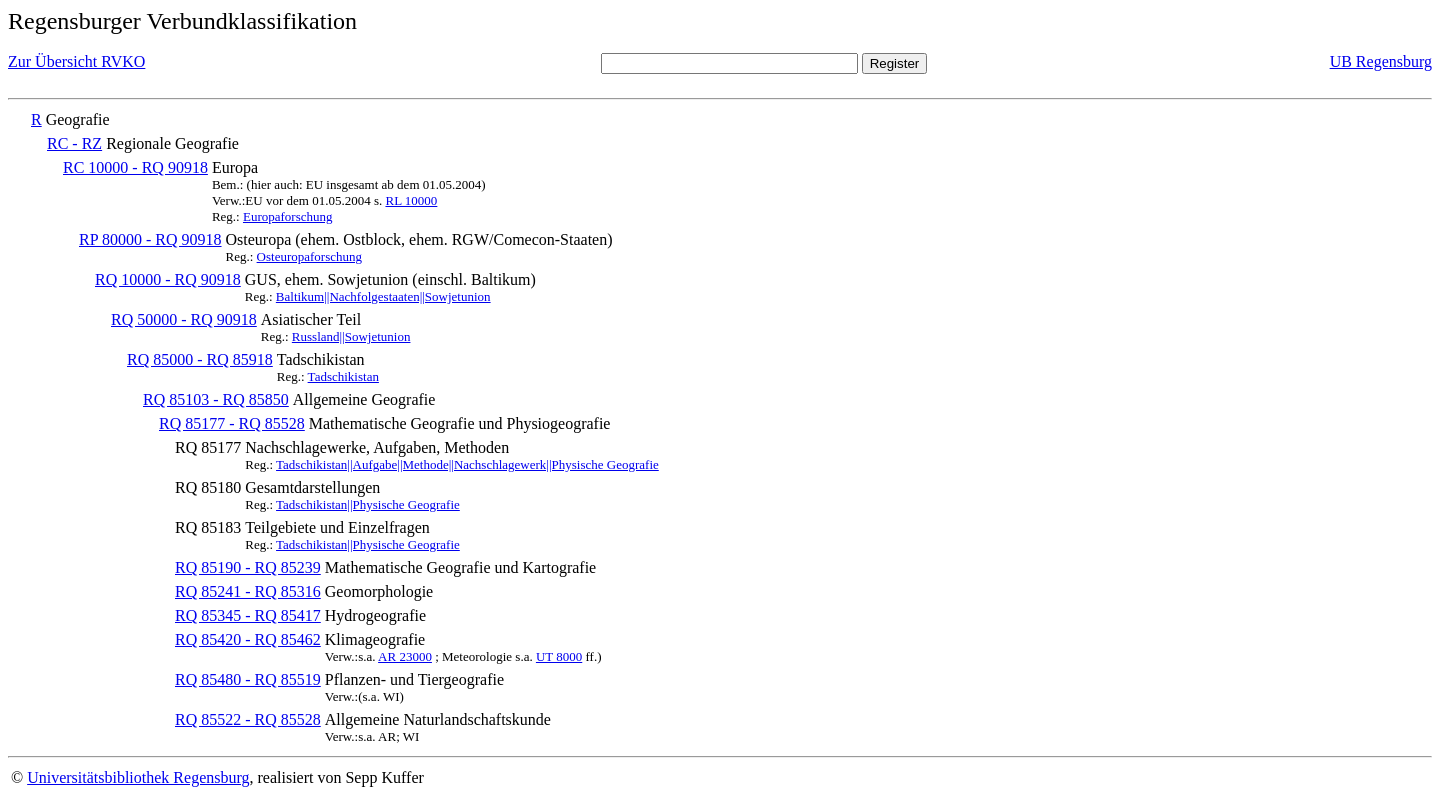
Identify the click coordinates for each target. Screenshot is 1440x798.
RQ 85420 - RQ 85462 (248, 639)
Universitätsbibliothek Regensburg (138, 777)
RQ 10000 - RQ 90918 (168, 279)
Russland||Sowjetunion (351, 336)
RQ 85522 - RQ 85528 (248, 719)
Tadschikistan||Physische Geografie (368, 504)
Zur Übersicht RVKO (76, 61)
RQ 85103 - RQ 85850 (216, 399)
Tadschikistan (343, 376)
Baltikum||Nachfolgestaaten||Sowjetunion (383, 296)
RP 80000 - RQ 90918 (150, 239)
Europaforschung (288, 216)
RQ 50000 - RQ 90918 (184, 319)
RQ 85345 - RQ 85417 (248, 615)
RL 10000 (411, 200)
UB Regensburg (1381, 61)
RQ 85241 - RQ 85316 (248, 591)
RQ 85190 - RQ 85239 (248, 567)
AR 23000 (405, 656)
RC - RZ (74, 143)
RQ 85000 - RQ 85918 (200, 359)
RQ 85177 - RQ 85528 (232, 423)
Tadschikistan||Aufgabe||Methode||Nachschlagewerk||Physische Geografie (467, 464)
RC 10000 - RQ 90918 (135, 167)
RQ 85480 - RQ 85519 (248, 679)
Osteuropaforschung (309, 256)
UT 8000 (559, 656)
